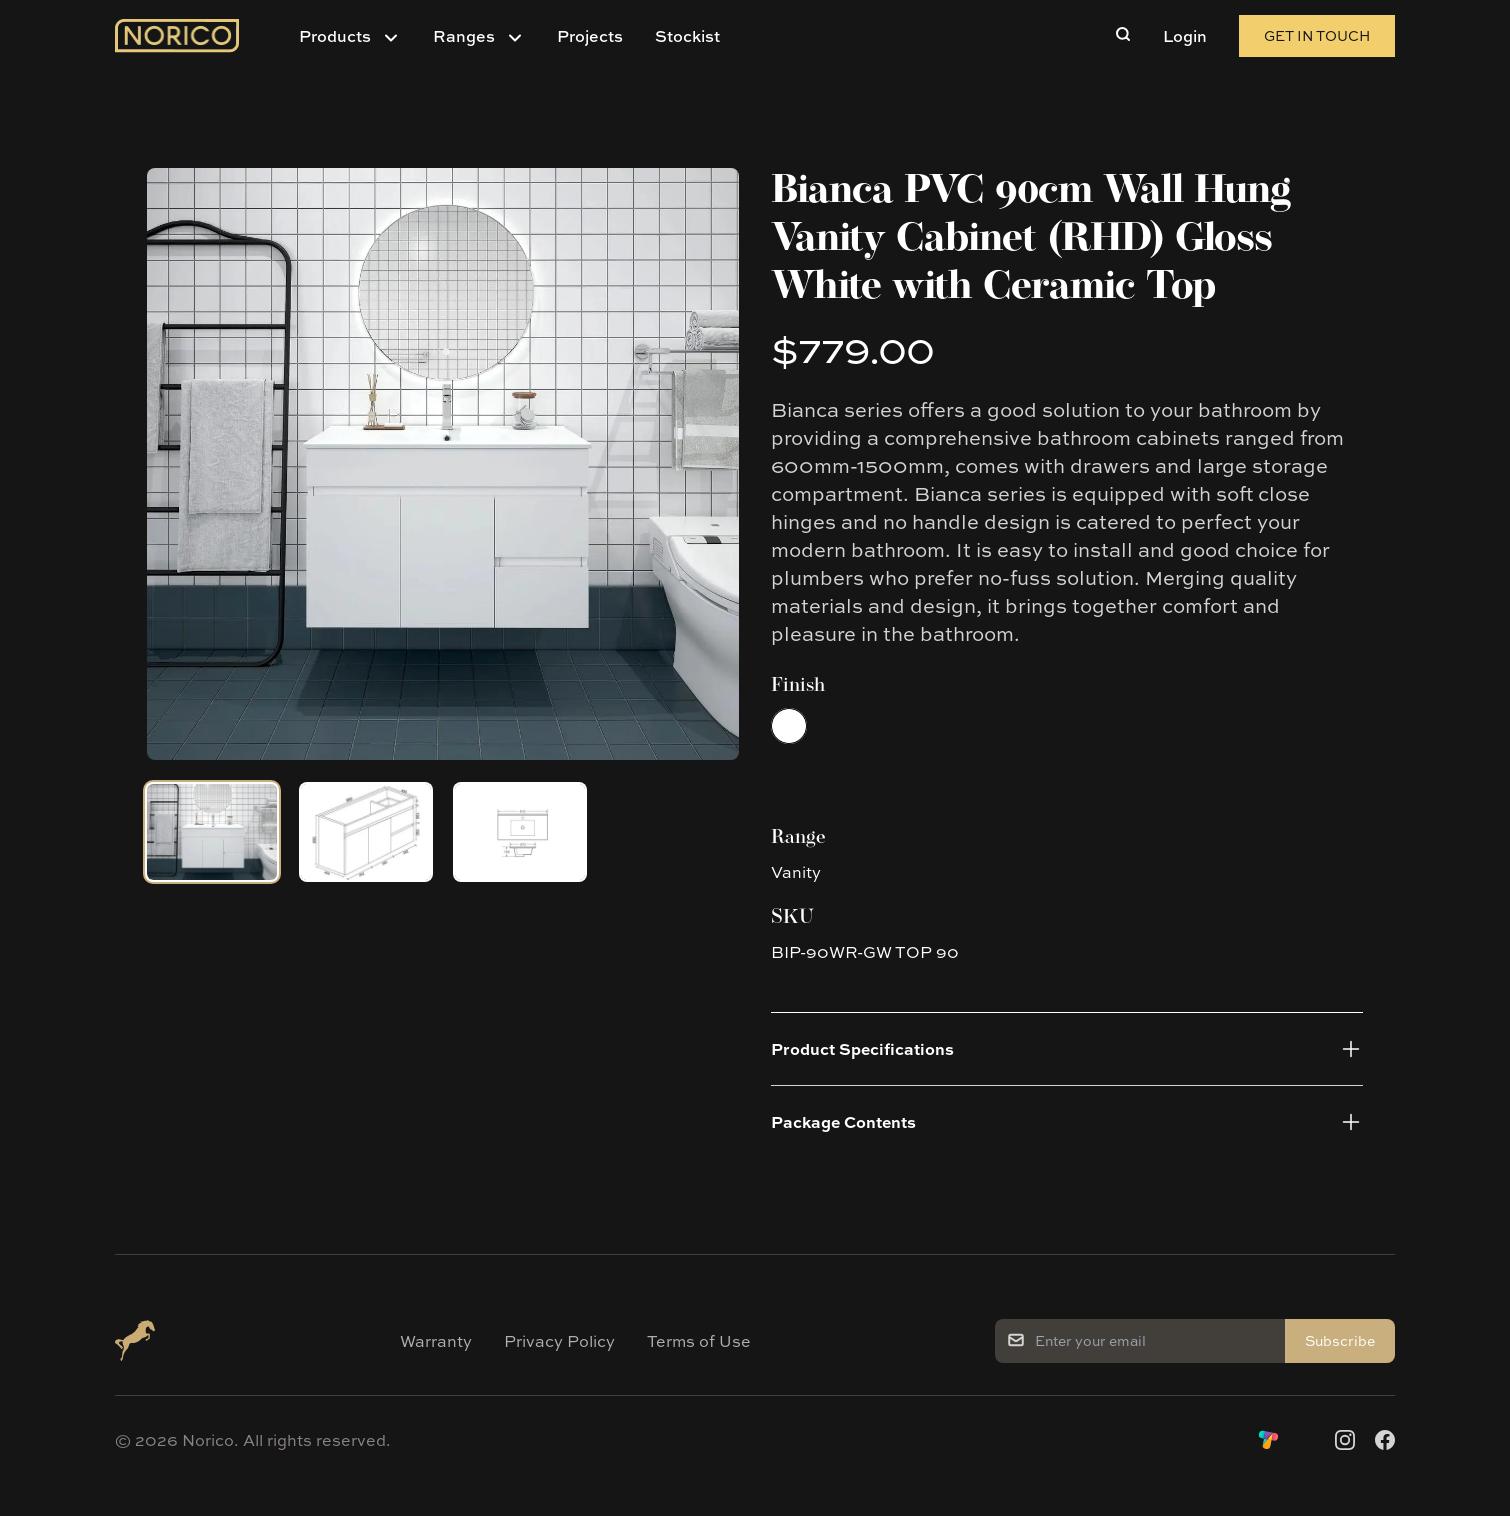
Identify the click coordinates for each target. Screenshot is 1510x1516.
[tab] (212, 832)
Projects (590, 36)
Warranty (436, 1341)
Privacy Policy (559, 1341)
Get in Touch (1317, 35)
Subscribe (1340, 1340)
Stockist (687, 36)
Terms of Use (699, 1341)
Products (335, 36)
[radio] (789, 726)
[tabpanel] (443, 464)
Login (1185, 36)
